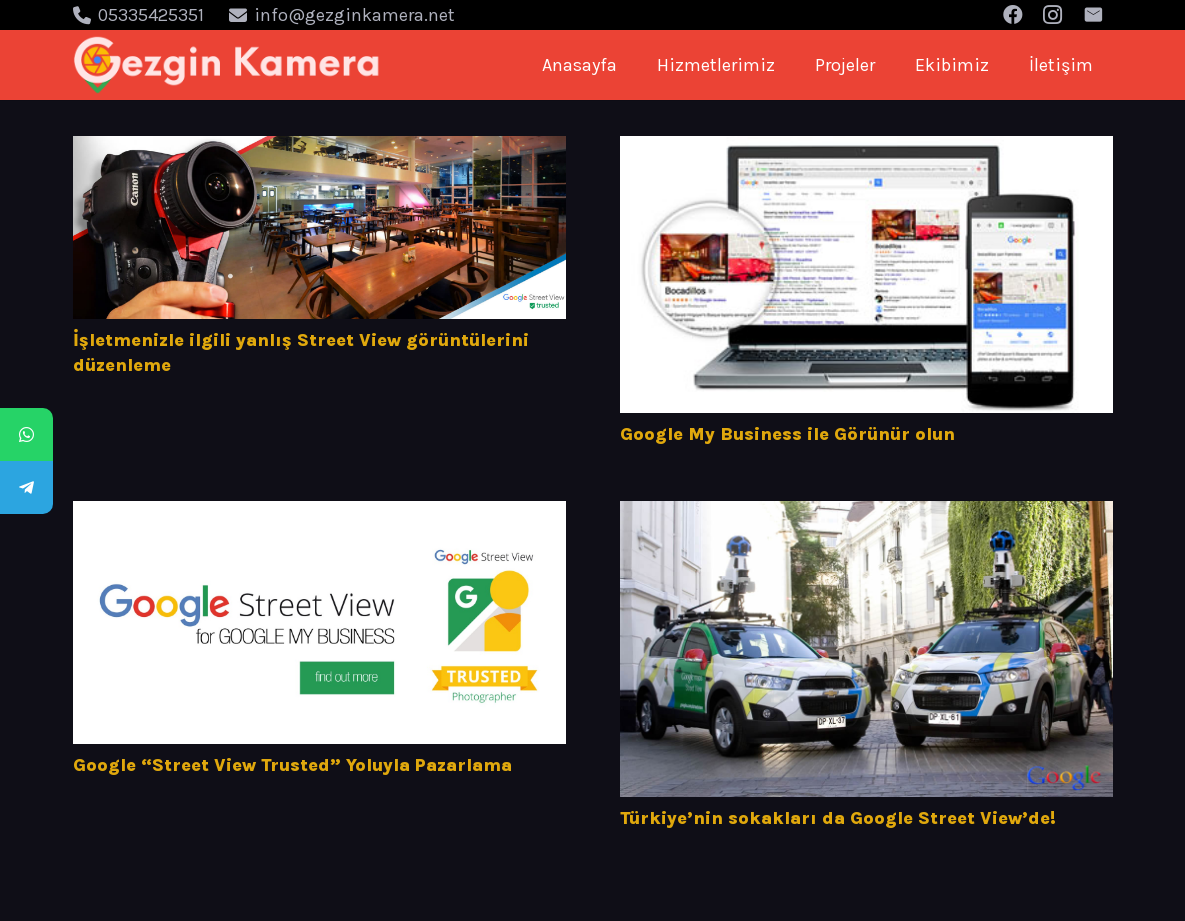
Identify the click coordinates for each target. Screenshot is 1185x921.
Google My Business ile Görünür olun (787, 434)
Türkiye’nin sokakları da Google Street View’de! (838, 818)
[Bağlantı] (227, 65)
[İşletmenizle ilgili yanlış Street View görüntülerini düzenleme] (319, 227)
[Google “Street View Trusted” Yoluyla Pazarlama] (319, 622)
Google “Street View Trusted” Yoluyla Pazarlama (292, 765)
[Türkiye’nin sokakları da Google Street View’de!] (866, 649)
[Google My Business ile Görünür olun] (866, 274)
